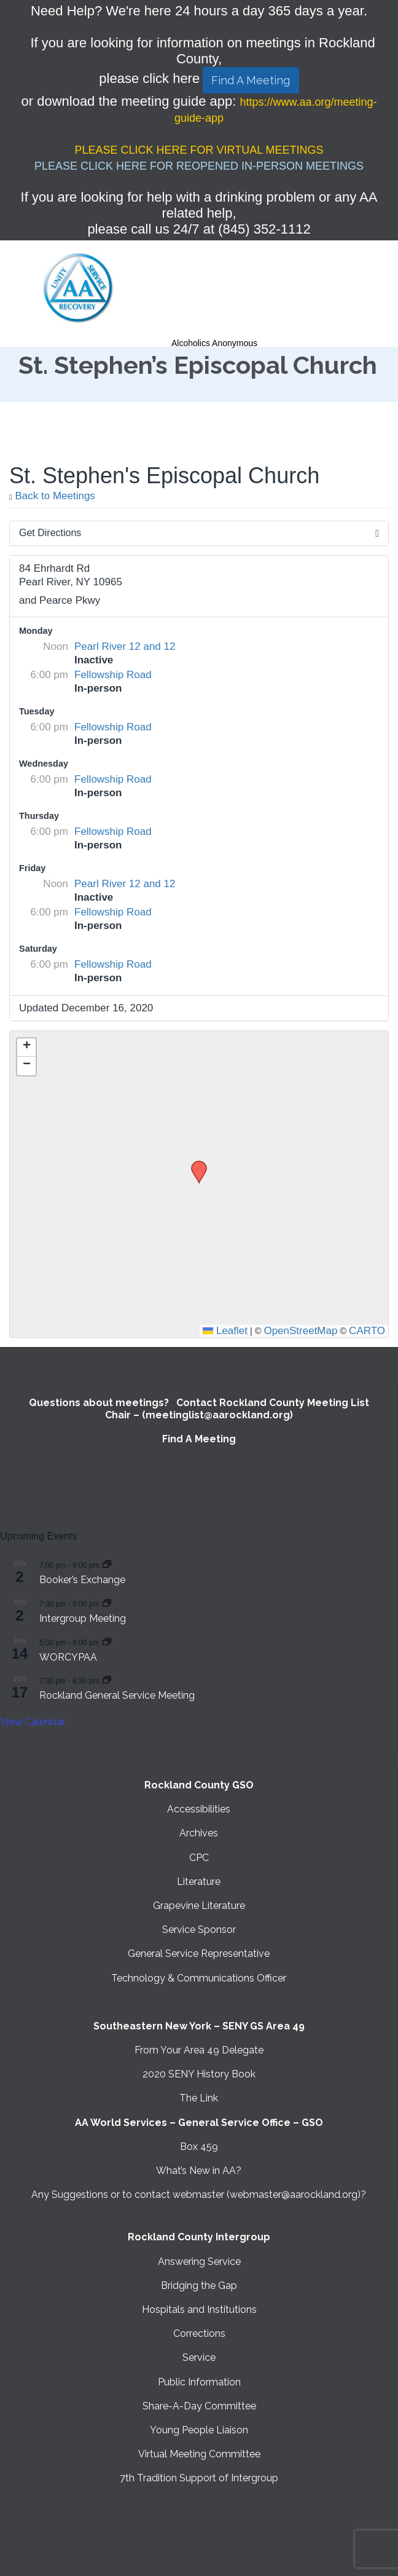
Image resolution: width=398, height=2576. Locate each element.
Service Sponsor (199, 1929)
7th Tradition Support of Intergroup (199, 2478)
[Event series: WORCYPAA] (107, 1642)
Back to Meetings (52, 496)
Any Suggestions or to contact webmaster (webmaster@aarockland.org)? (198, 2194)
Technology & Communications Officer (198, 1978)
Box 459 (199, 2146)
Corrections (199, 2333)
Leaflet (225, 1331)
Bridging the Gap (199, 2285)
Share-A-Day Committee (199, 2406)
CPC (199, 1857)
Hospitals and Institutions (199, 2309)
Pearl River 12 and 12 (124, 646)
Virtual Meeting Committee (199, 2454)
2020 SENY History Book (199, 2074)
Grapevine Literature (199, 1905)
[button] (194, 1164)
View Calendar (32, 1722)
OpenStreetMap (300, 1331)
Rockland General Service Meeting (117, 1695)
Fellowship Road (113, 675)
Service (199, 2357)
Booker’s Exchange (82, 1580)
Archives (198, 1833)
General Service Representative (199, 1953)
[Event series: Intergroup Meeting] (107, 1603)
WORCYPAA (68, 1657)
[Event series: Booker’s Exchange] (107, 1564)
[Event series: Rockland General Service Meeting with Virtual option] (107, 1680)
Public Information (199, 2382)
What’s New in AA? (198, 2170)
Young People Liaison (199, 2430)
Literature (198, 1881)
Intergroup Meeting (82, 1618)
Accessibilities (198, 1809)
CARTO (367, 1331)
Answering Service (199, 2261)
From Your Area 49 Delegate (199, 2050)
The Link (198, 2098)
